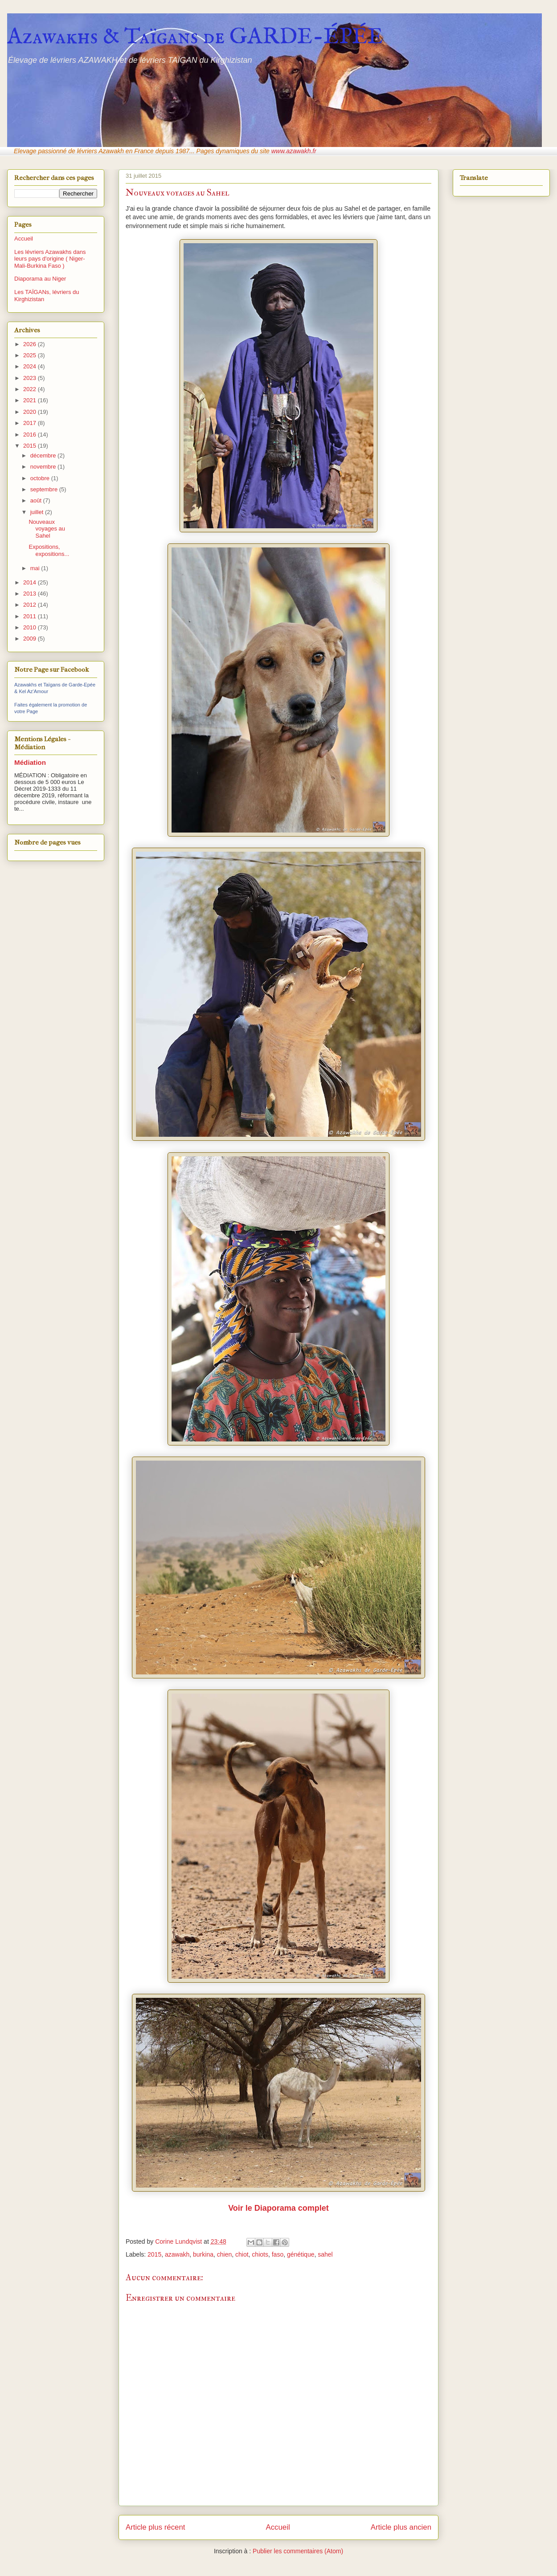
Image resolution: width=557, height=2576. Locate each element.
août (36, 500)
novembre (43, 466)
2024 (30, 366)
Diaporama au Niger (40, 278)
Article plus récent (155, 2527)
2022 (30, 389)
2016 (30, 434)
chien (224, 2254)
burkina (203, 2254)
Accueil (278, 2527)
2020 (30, 411)
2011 (30, 616)
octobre (40, 478)
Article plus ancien (401, 2527)
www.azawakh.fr (293, 151)
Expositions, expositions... (49, 550)
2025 (30, 355)
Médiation (30, 762)
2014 (30, 582)
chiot (242, 2254)
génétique (301, 2254)
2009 (30, 638)
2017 (30, 423)
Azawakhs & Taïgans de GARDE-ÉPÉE (195, 37)
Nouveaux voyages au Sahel (47, 528)
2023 (30, 378)
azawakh (177, 2254)
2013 (30, 593)
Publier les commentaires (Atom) (298, 2551)
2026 (30, 344)
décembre (43, 455)
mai (35, 568)
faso (277, 2254)
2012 (30, 604)
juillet (37, 512)
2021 (30, 400)
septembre (44, 489)
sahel (325, 2254)
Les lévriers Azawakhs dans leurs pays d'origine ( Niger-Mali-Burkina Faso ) (50, 259)
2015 (154, 2254)
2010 (30, 627)
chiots (260, 2254)
